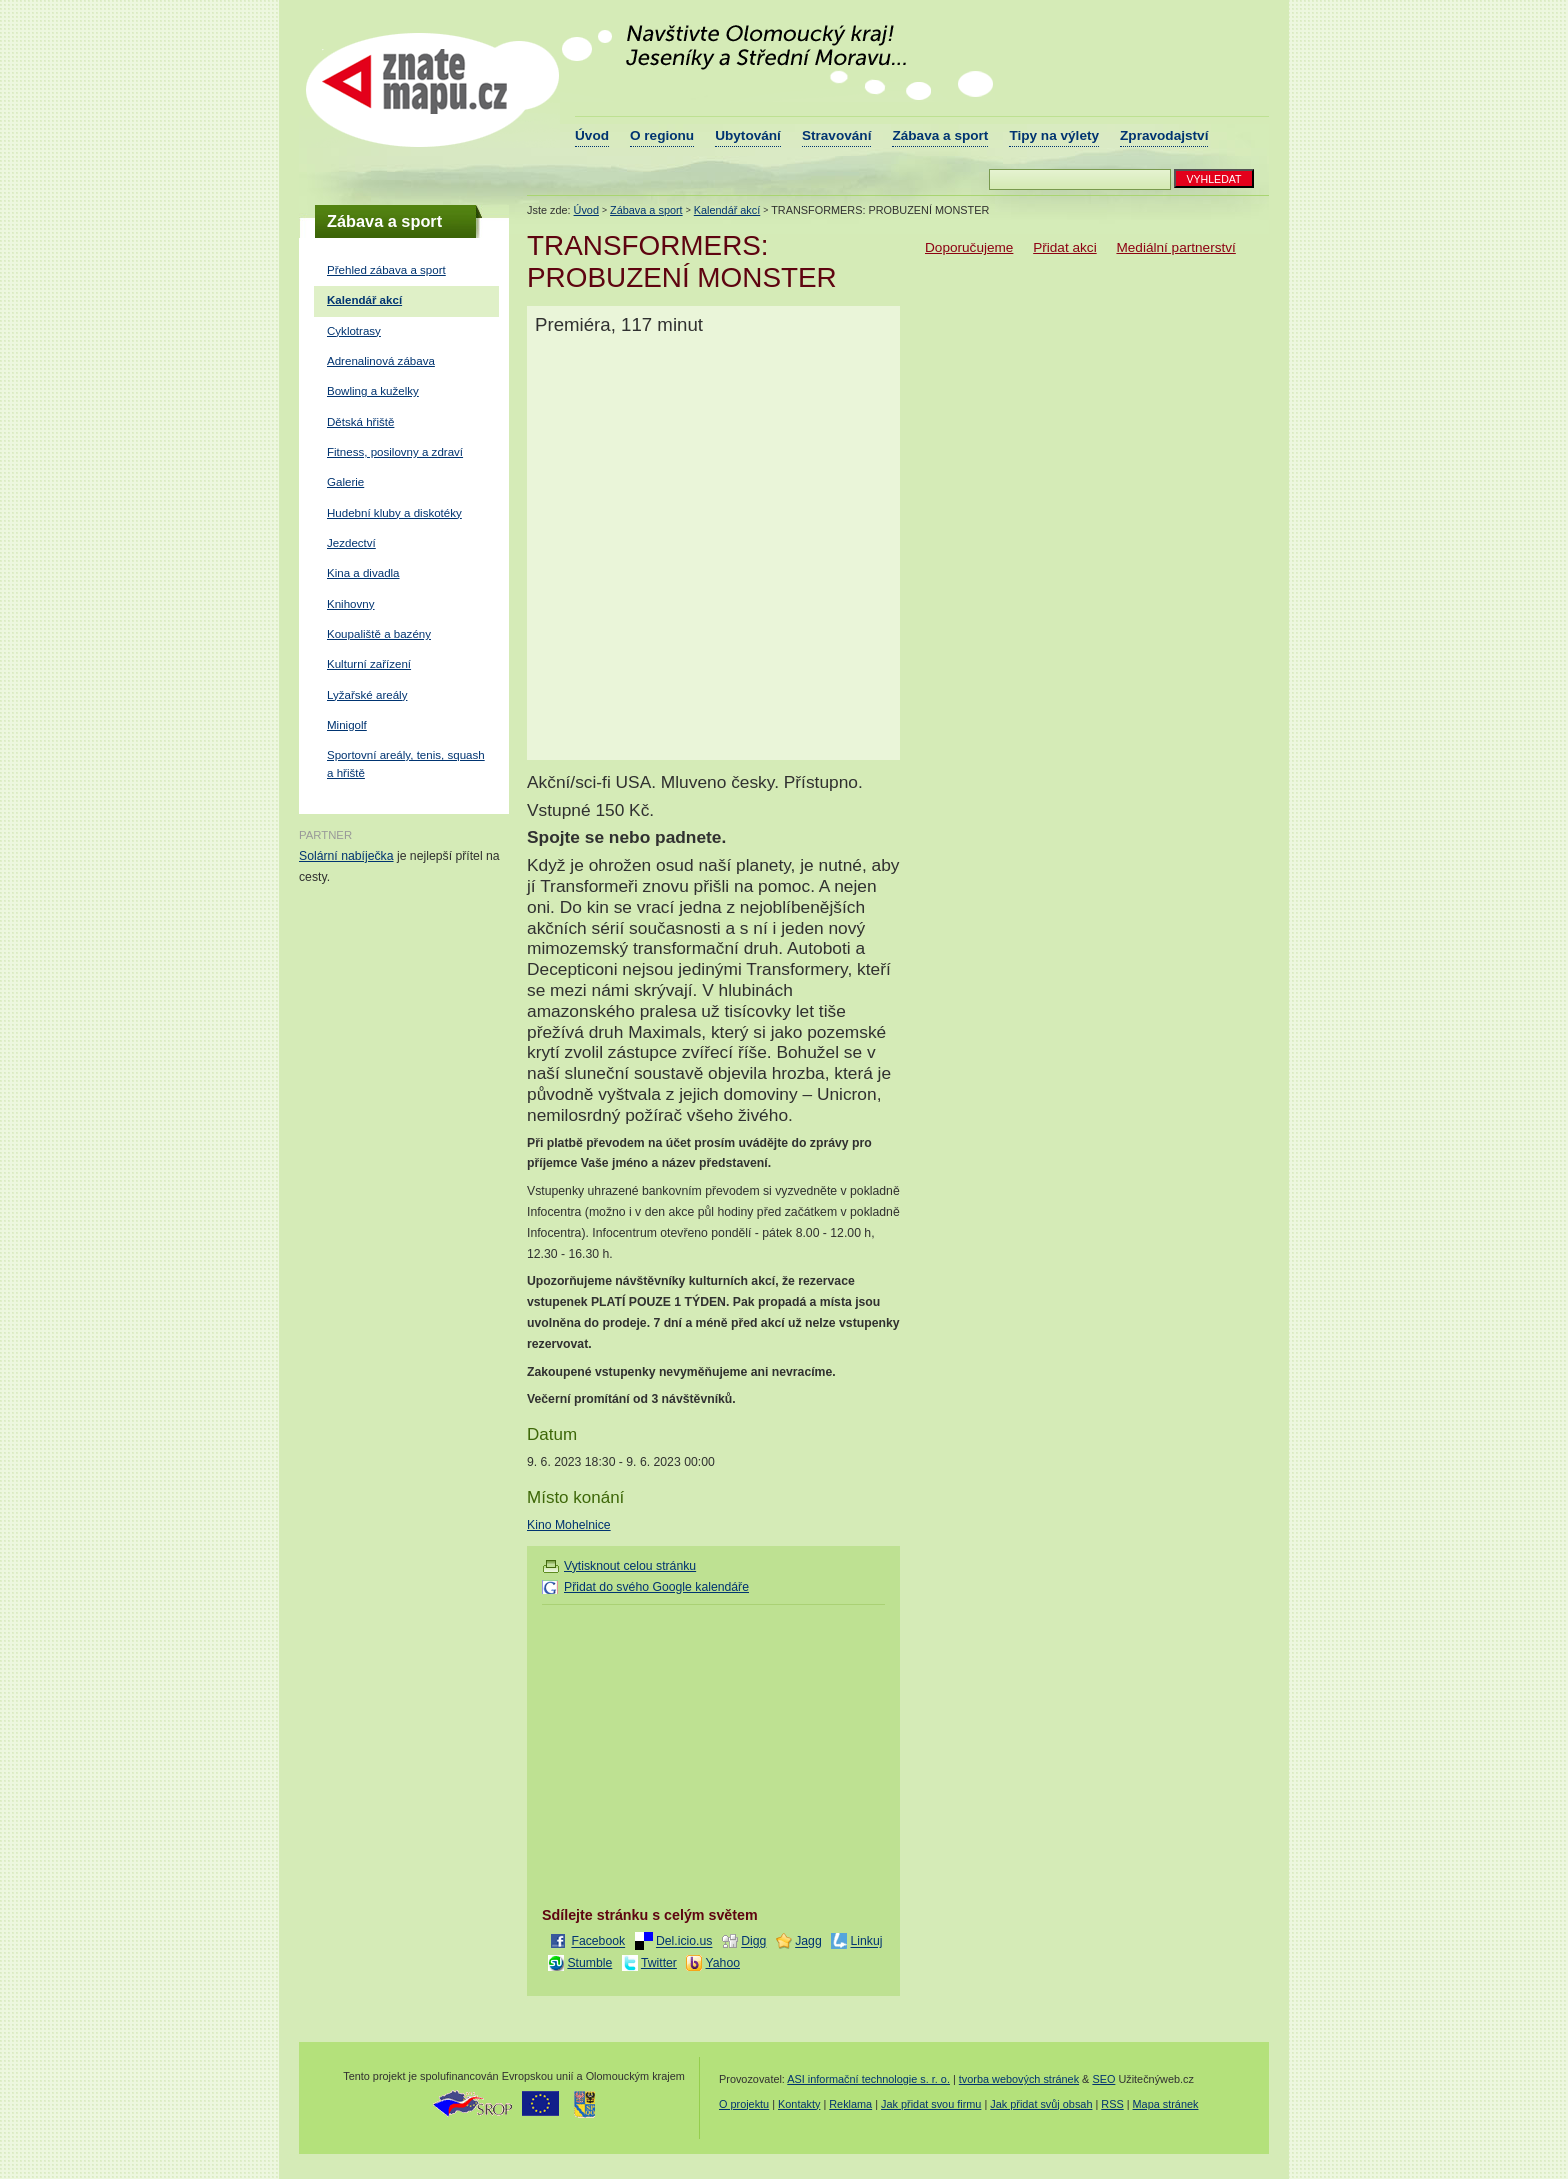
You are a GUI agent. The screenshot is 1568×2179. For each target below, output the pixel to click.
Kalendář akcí (364, 300)
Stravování (837, 135)
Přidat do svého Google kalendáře (656, 1587)
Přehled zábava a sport (386, 270)
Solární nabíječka (346, 856)
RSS (1112, 2104)
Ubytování (748, 135)
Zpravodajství (1164, 135)
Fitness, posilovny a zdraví (395, 452)
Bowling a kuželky (373, 391)
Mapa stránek (1166, 2104)
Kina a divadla (363, 573)
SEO (1103, 2079)
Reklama (850, 2104)
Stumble (589, 1963)
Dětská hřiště (360, 422)
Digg (753, 1942)
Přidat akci (1064, 247)
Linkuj (867, 1942)
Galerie (345, 482)
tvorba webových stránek (1019, 2079)
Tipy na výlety (1054, 135)
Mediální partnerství (1175, 247)
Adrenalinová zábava (381, 361)
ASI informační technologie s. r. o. (868, 2079)
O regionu (662, 135)
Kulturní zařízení (369, 664)
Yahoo (723, 1963)
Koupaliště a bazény (379, 634)
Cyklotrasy (354, 331)
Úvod (592, 135)
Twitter (659, 1963)
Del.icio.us (684, 1942)
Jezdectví (351, 543)
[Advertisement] (710, 1752)
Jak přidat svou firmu (931, 2104)
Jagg (808, 1942)
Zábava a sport (940, 135)
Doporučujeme (969, 247)
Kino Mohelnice (569, 1525)
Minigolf (347, 725)
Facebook (598, 1942)
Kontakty (799, 2104)
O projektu (744, 2104)
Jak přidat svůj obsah (1041, 2104)
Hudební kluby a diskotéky (394, 513)
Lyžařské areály (367, 695)
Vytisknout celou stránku (630, 1566)
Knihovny (351, 604)
